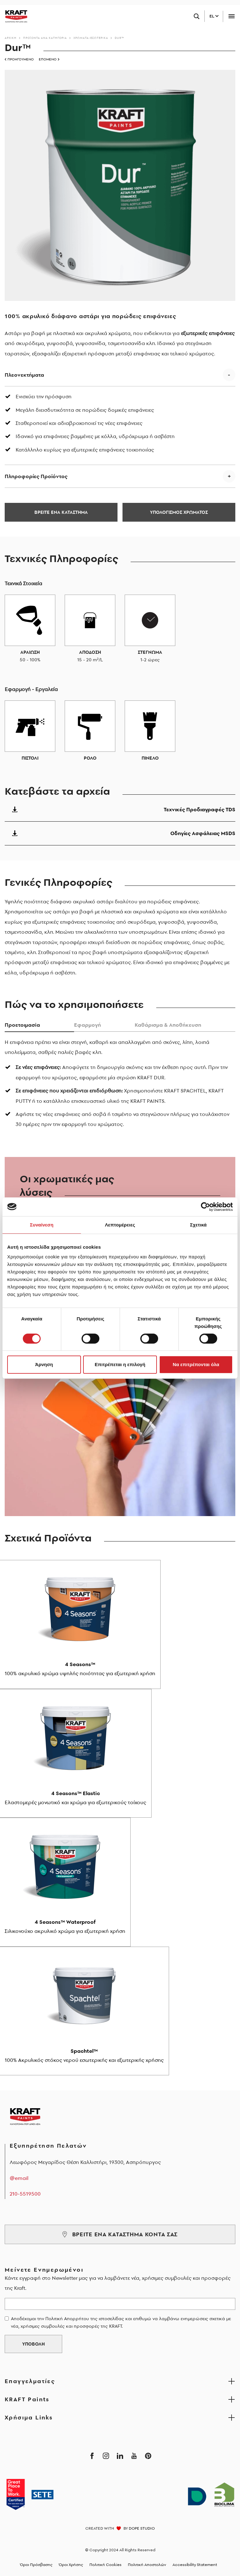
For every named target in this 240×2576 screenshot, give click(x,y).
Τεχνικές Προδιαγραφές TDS (120, 809)
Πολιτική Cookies (105, 2564)
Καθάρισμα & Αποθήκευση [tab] (168, 1024)
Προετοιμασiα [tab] (22, 1024)
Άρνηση (44, 1364)
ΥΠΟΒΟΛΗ (33, 2344)
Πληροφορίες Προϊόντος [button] (36, 476)
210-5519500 (25, 2193)
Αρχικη (11, 38)
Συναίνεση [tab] (41, 1224)
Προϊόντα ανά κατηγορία (45, 38)
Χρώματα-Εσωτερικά (90, 38)
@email (19, 2178)
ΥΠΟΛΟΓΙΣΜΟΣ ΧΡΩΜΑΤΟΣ (179, 512)
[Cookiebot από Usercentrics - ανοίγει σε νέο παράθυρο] (205, 1206)
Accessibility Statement (194, 2564)
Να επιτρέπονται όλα (196, 1364)
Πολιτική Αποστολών (147, 2564)
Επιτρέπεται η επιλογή (120, 1364)
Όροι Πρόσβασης (36, 2564)
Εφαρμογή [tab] (87, 1024)
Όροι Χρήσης (71, 2564)
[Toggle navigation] (231, 16)
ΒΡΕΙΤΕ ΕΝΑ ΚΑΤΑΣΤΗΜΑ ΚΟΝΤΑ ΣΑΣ (120, 2234)
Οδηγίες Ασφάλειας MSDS (120, 833)
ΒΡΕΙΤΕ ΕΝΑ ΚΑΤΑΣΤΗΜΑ (61, 512)
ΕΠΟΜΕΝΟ (49, 59)
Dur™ (119, 38)
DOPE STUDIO (142, 2528)
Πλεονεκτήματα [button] (24, 374)
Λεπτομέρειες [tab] (120, 1224)
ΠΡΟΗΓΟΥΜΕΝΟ (19, 59)
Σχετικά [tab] (198, 1224)
